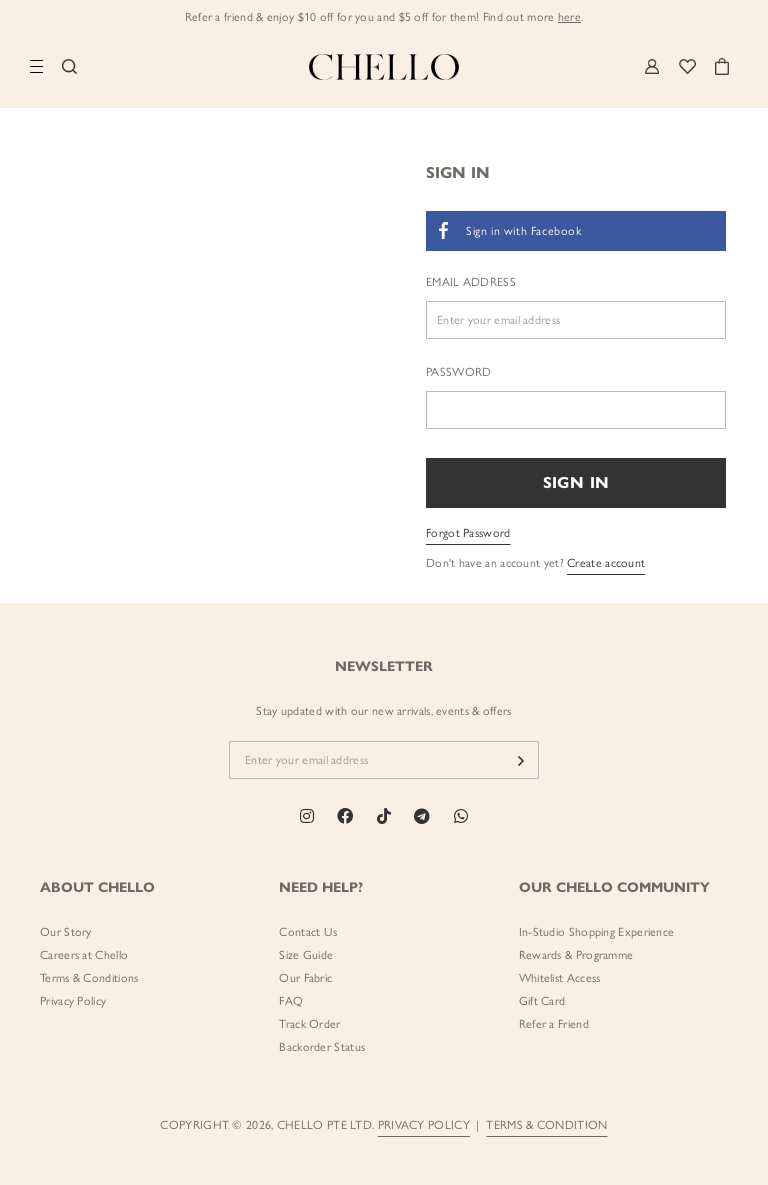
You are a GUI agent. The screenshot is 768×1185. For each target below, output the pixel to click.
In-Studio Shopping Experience (597, 932)
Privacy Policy (73, 1001)
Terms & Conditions (89, 978)
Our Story (66, 932)
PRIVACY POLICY (424, 1125)
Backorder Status (322, 1047)
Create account (606, 563)
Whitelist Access (560, 978)
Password (458, 372)
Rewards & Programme (576, 955)
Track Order (309, 1024)
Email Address (471, 282)
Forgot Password (468, 533)
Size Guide (306, 955)
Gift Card (542, 1001)
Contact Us (308, 932)
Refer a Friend (554, 1024)
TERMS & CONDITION (546, 1125)
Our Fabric (305, 978)
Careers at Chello (84, 955)
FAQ (291, 1001)
